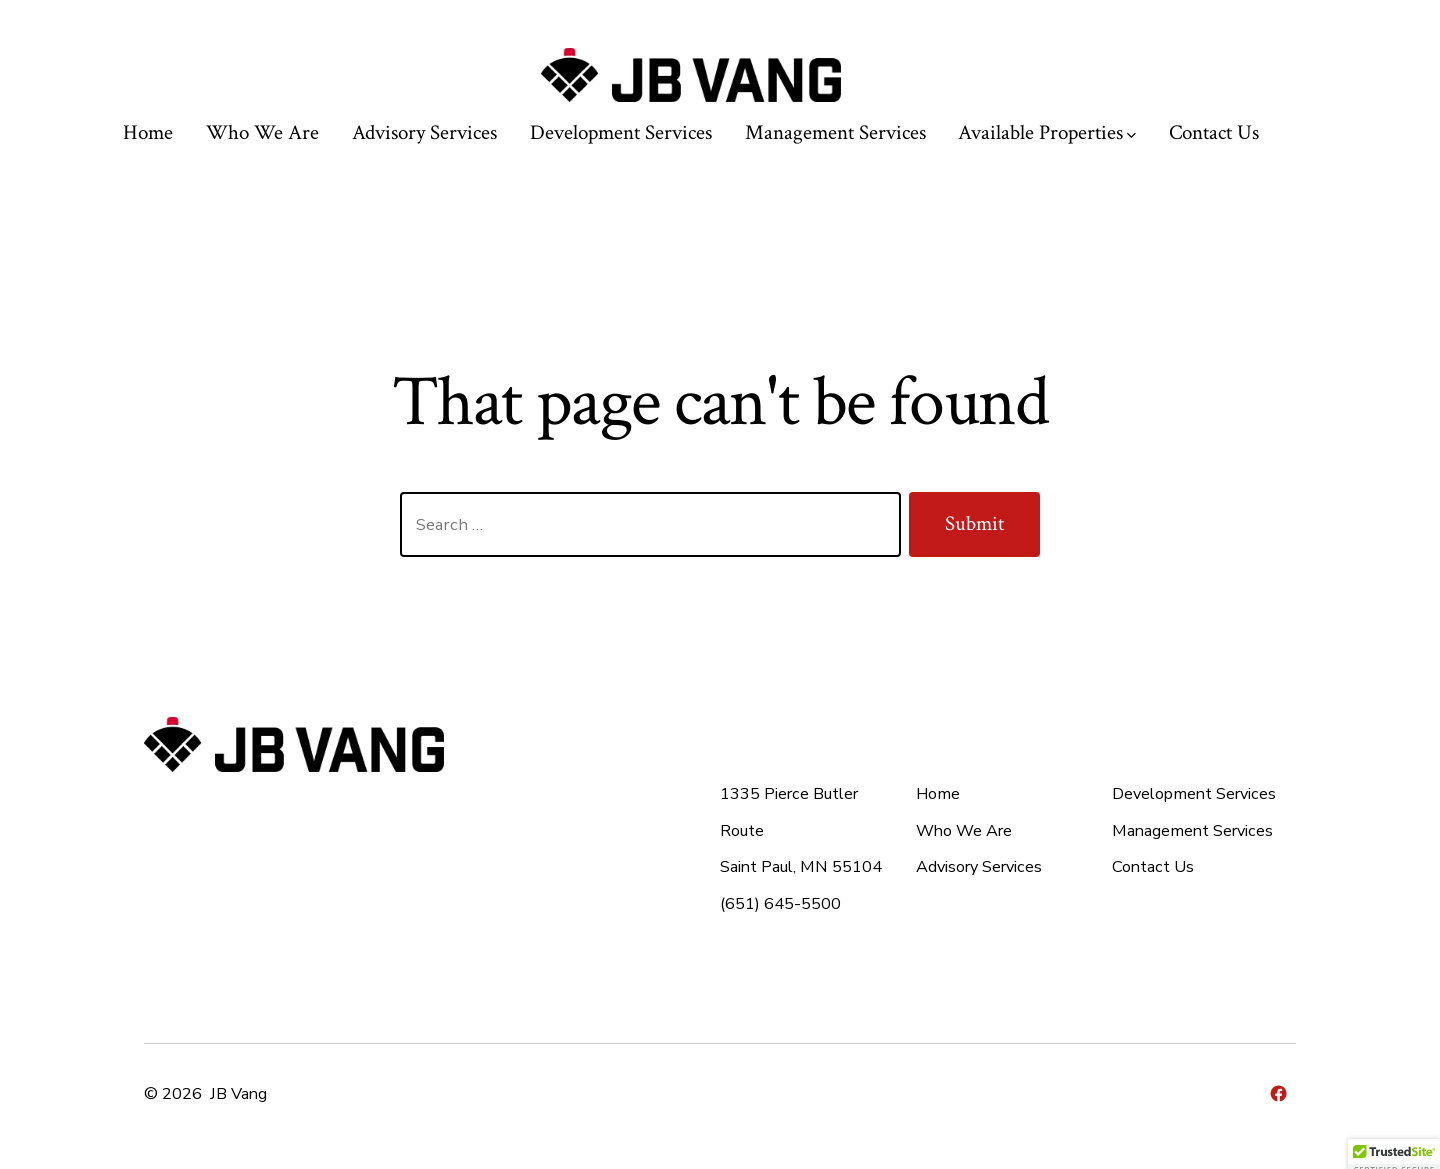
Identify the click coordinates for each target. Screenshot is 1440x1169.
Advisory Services (424, 132)
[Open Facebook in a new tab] (1278, 1093)
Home (148, 132)
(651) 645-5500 (780, 904)
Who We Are (262, 132)
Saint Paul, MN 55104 (801, 867)
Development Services (621, 132)
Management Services (835, 132)
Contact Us (1214, 132)
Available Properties (1047, 132)
